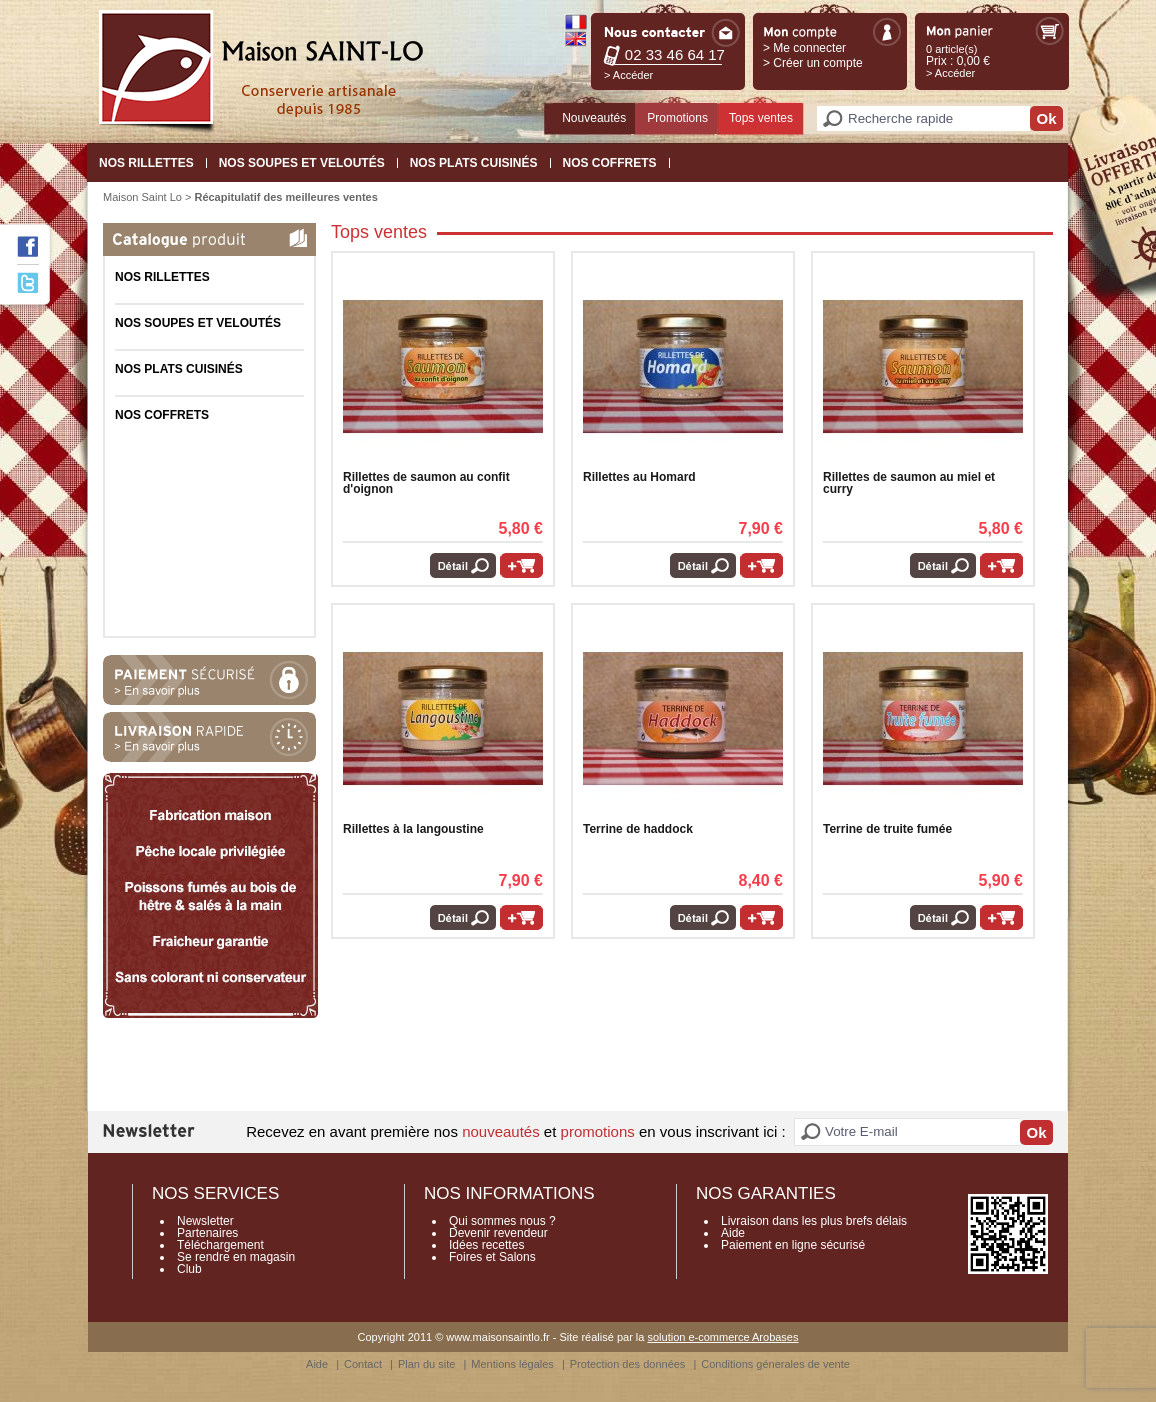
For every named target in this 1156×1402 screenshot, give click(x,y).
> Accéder (628, 75)
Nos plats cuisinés (474, 163)
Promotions (677, 118)
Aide (733, 1233)
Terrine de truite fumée (887, 829)
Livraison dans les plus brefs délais (814, 1221)
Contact (363, 1364)
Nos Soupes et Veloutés (302, 163)
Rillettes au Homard (639, 477)
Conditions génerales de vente (775, 1364)
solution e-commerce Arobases (722, 1337)
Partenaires (207, 1233)
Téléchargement (220, 1245)
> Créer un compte (813, 63)
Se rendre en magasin (236, 1257)
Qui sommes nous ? (502, 1221)
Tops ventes (761, 118)
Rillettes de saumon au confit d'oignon (426, 483)
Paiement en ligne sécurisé (793, 1245)
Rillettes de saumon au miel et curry (909, 483)
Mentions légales (512, 1364)
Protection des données (628, 1364)
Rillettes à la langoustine (413, 829)
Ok (1046, 118)
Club (189, 1269)
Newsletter (205, 1221)
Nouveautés (594, 118)
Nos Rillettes (146, 163)
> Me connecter (804, 48)
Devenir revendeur (498, 1233)
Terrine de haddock (638, 829)
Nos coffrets (610, 163)
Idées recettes (486, 1245)
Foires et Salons (492, 1257)
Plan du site (426, 1364)
